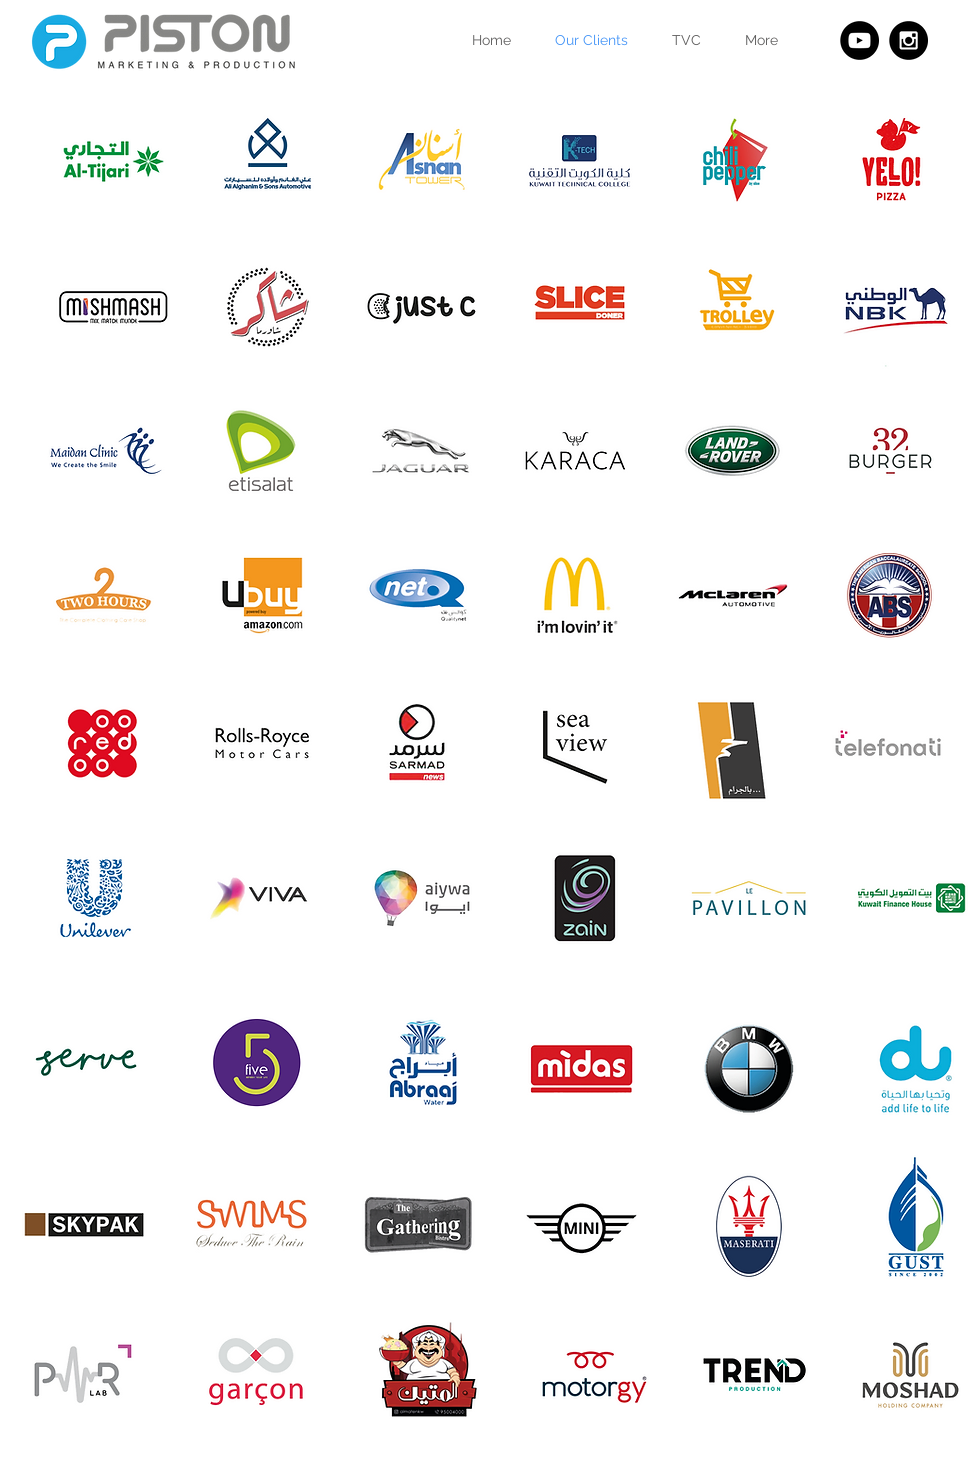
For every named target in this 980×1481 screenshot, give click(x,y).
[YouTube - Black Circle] (859, 40)
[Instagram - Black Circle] (908, 40)
